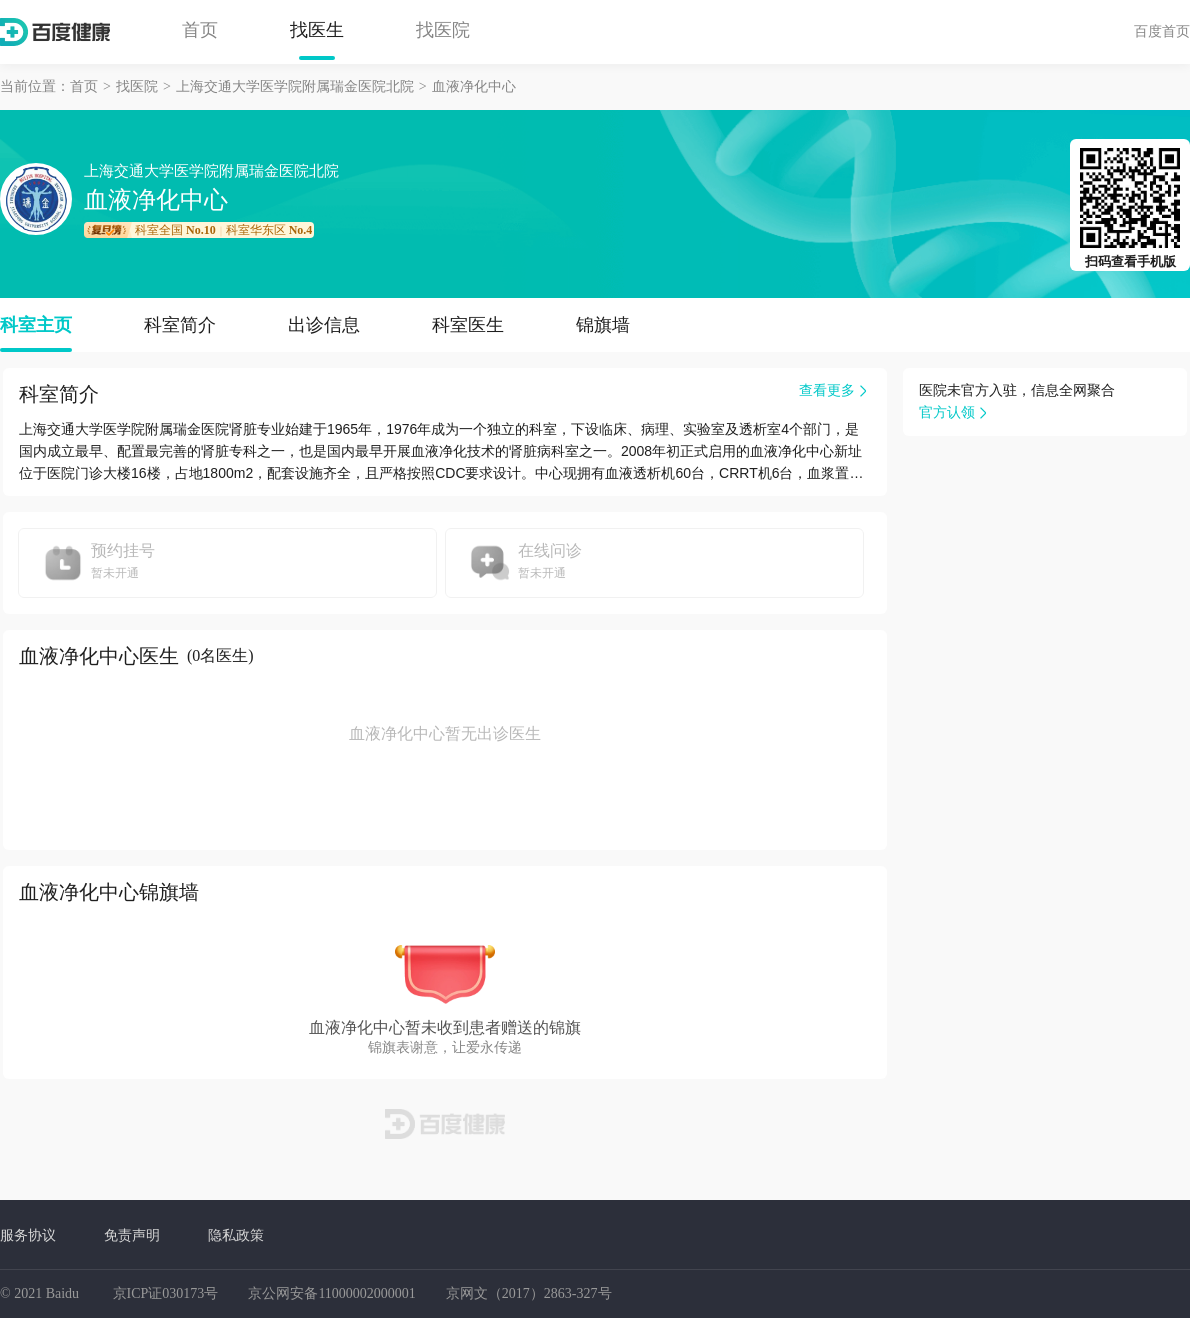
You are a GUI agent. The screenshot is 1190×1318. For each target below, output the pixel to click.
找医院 (443, 30)
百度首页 (1162, 31)
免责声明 (132, 1235)
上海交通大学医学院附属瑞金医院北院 (295, 86)
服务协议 (28, 1235)
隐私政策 (236, 1235)
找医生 (317, 30)
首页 (200, 30)
